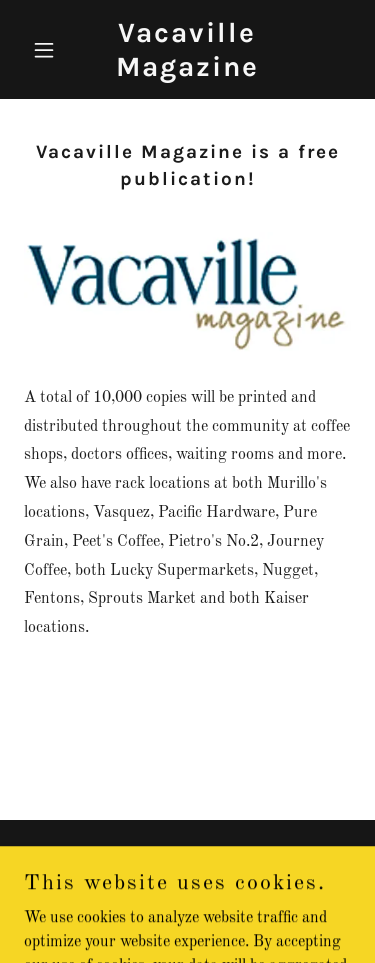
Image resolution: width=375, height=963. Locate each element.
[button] (48, 50)
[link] (187, 72)
